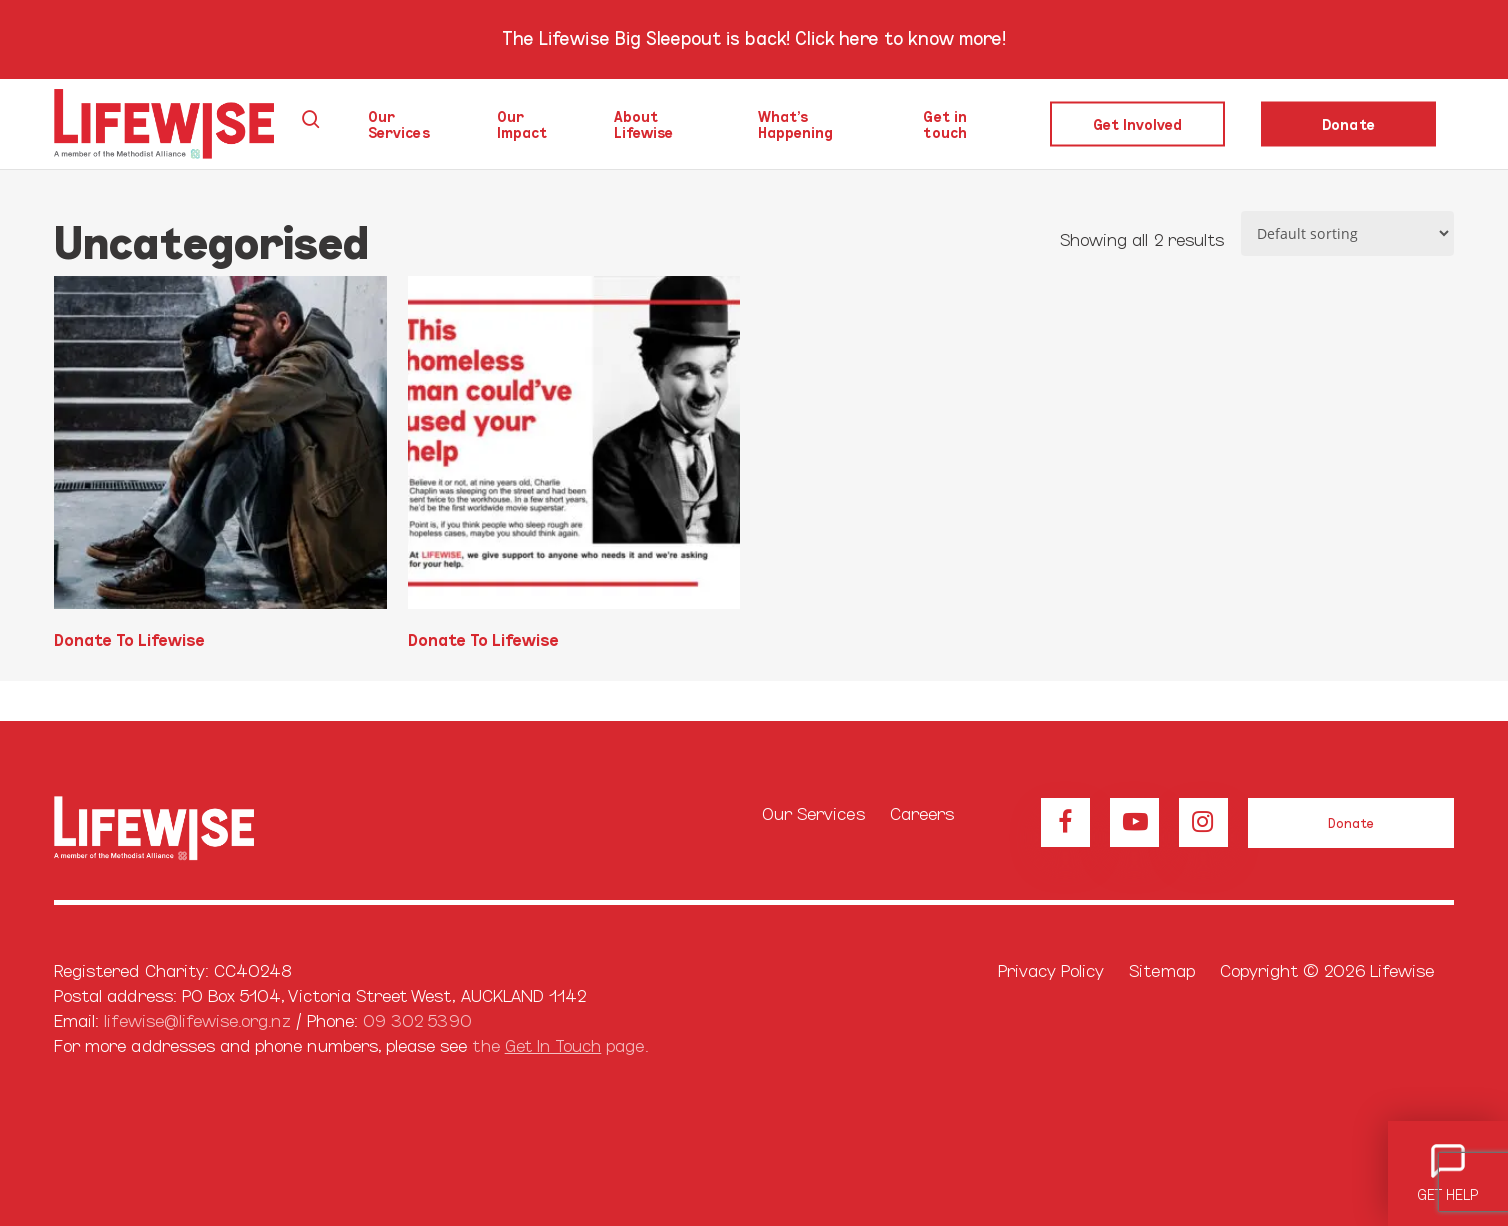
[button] (1351, 823)
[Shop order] (1347, 233)
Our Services (813, 812)
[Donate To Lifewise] (220, 442)
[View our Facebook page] (1065, 822)
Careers (922, 812)
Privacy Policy (1051, 969)
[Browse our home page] (180, 829)
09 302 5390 (417, 1019)
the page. (559, 1044)
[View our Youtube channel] (1134, 822)
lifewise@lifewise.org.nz (197, 1019)
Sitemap (1161, 969)
